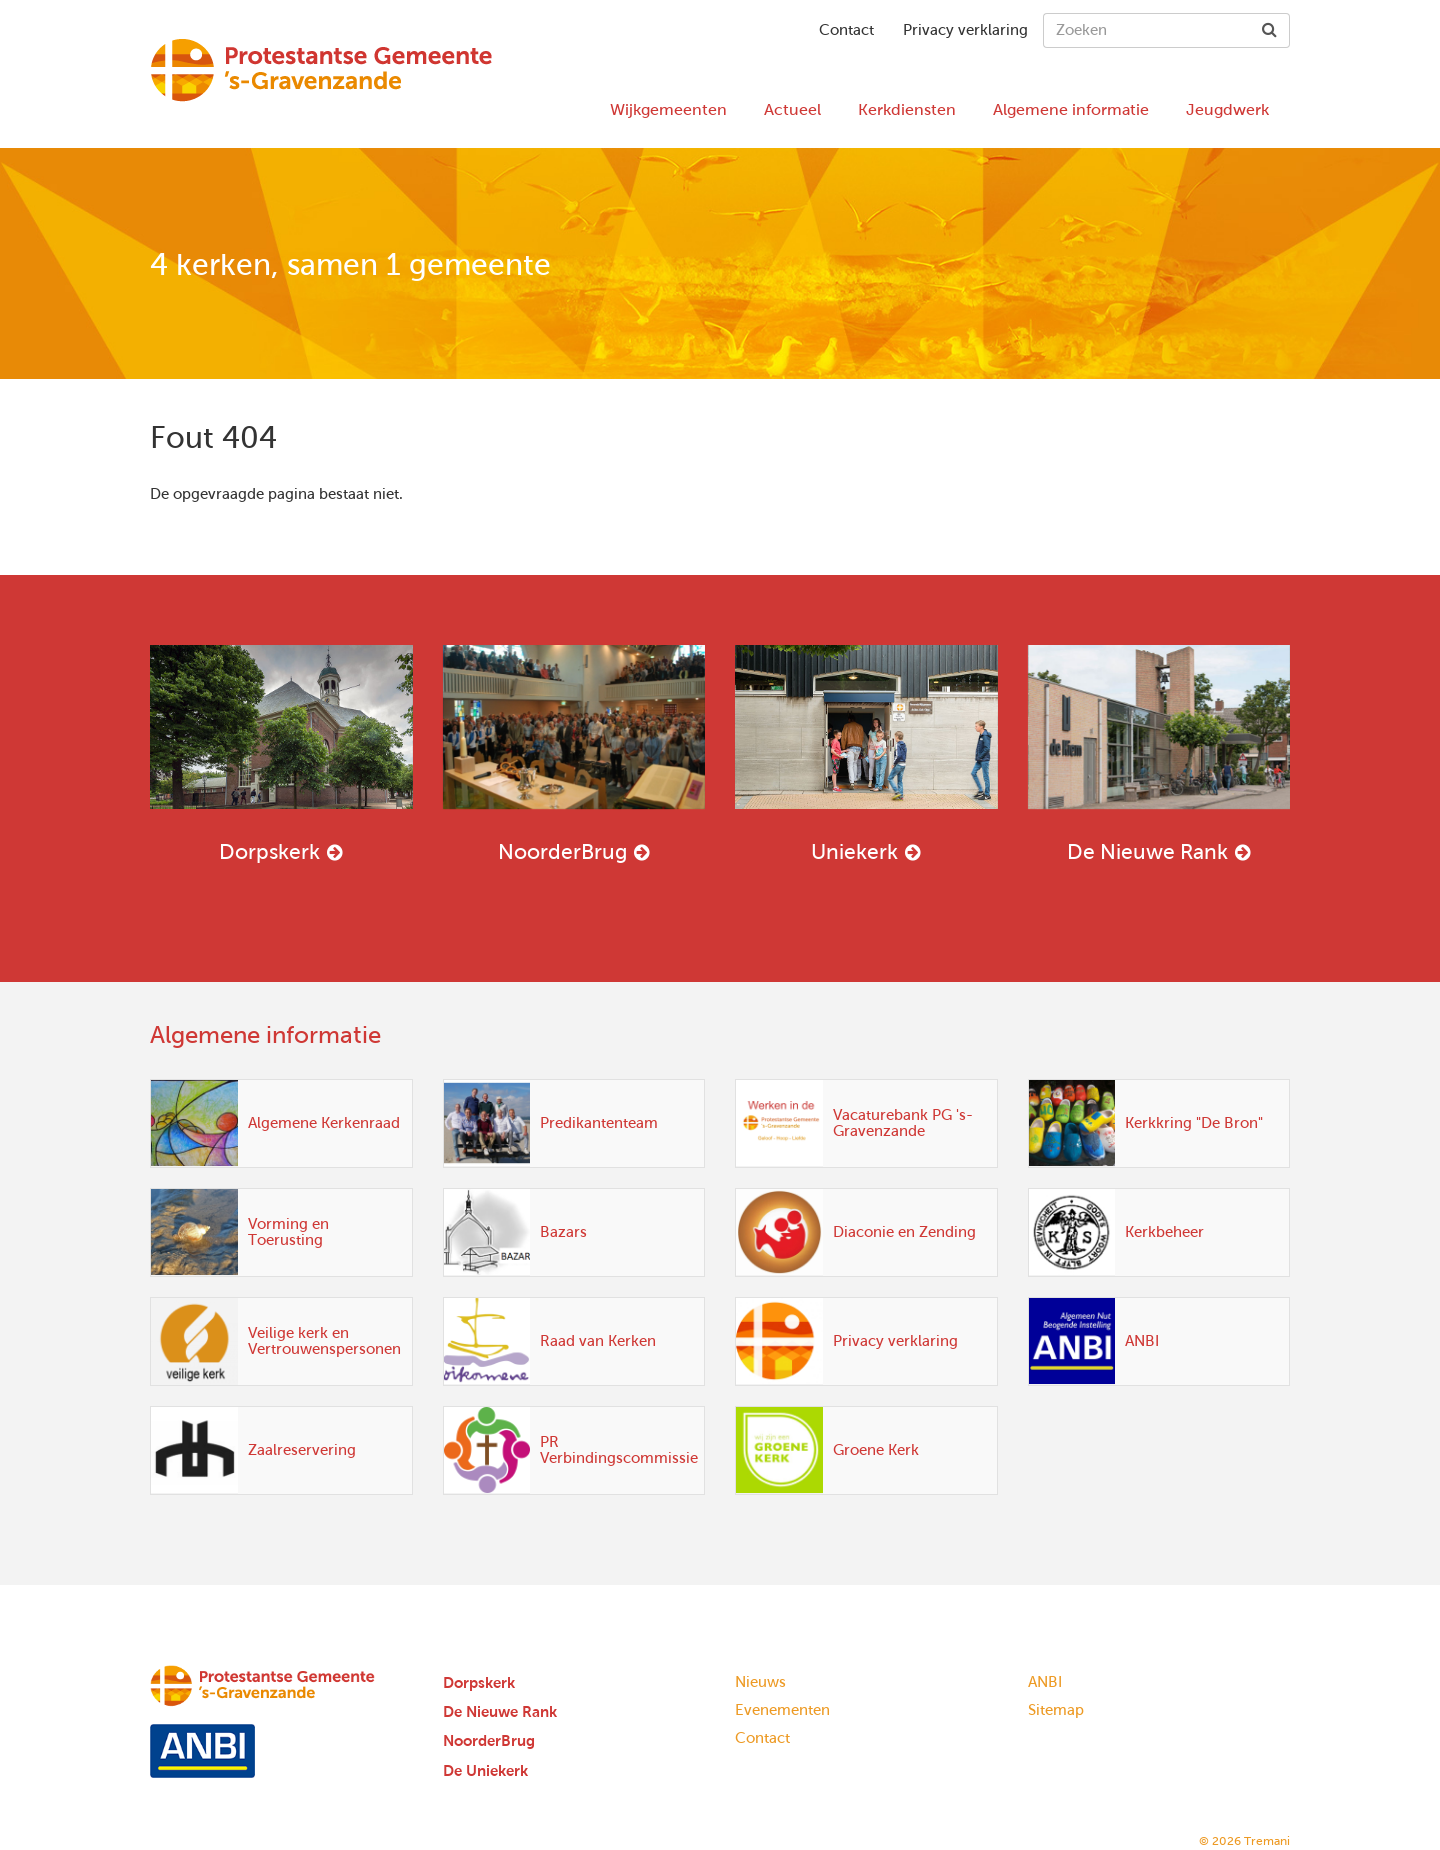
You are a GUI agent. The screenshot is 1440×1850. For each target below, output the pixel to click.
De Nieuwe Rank (1159, 754)
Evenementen (782, 1710)
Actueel (792, 109)
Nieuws (760, 1682)
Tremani (1267, 1841)
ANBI (1045, 1682)
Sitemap (1056, 1710)
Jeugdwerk (1227, 109)
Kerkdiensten (907, 109)
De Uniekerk (485, 1770)
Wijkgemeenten (668, 109)
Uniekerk (866, 754)
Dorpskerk (281, 754)
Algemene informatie (1071, 109)
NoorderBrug (574, 754)
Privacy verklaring (965, 30)
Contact (846, 30)
